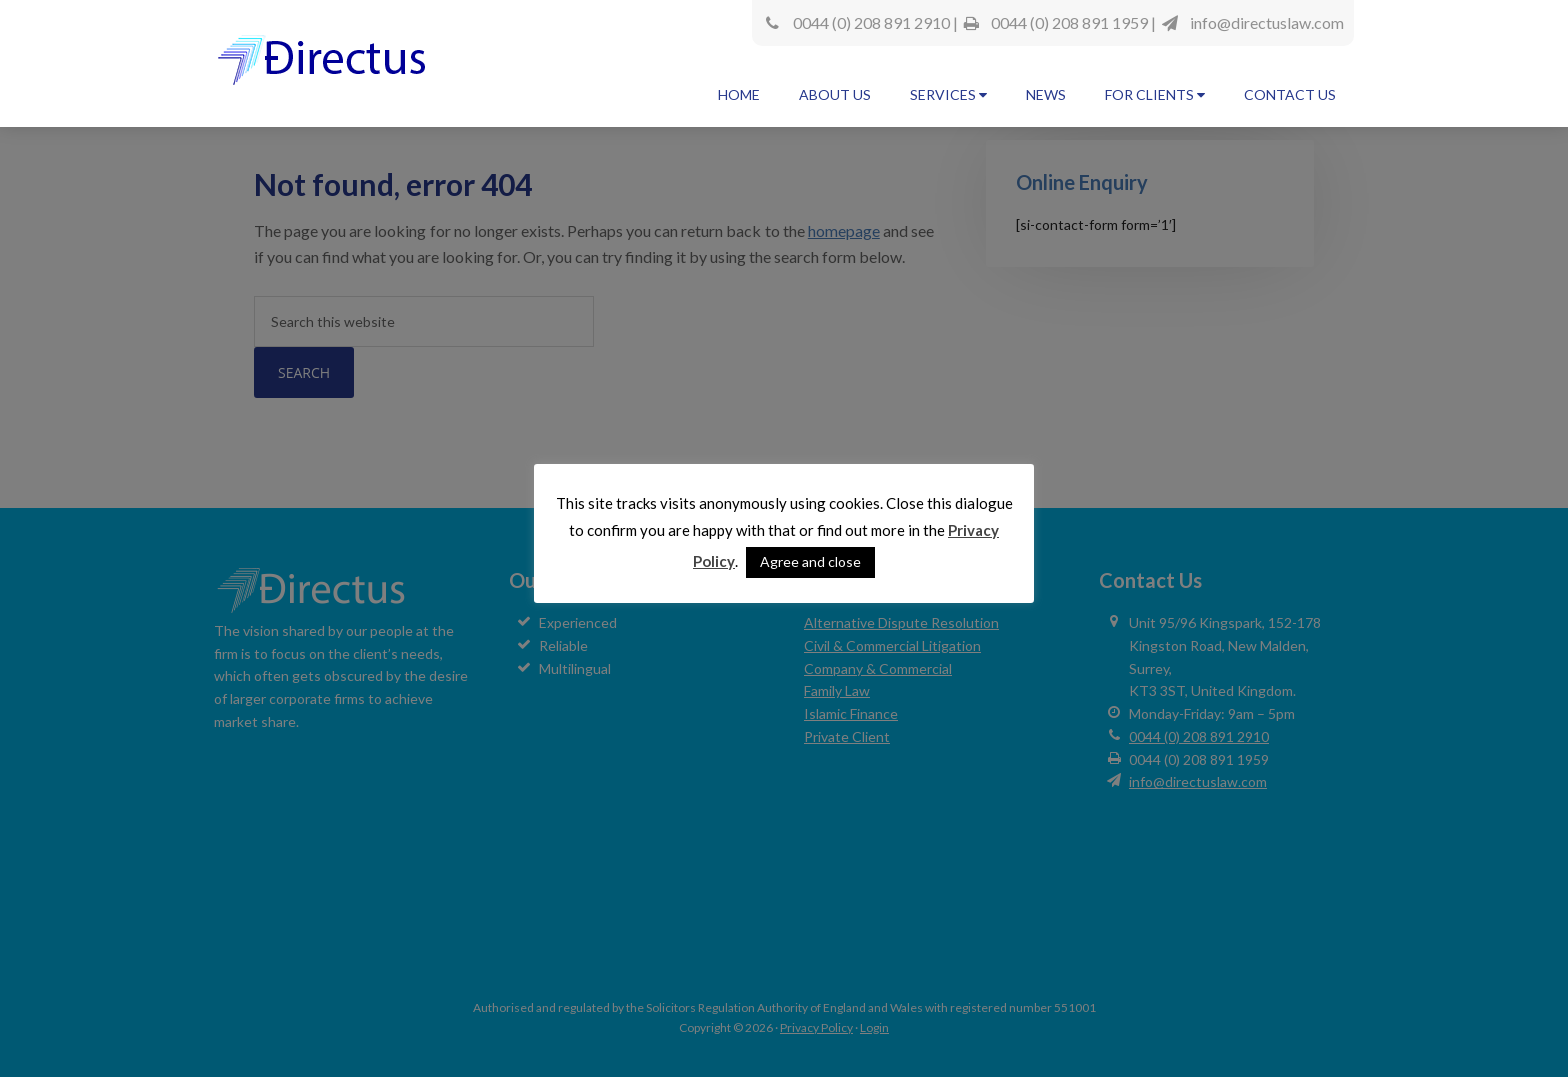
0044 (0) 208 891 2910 (871, 22)
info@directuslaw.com (1267, 22)
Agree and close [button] (810, 561)
